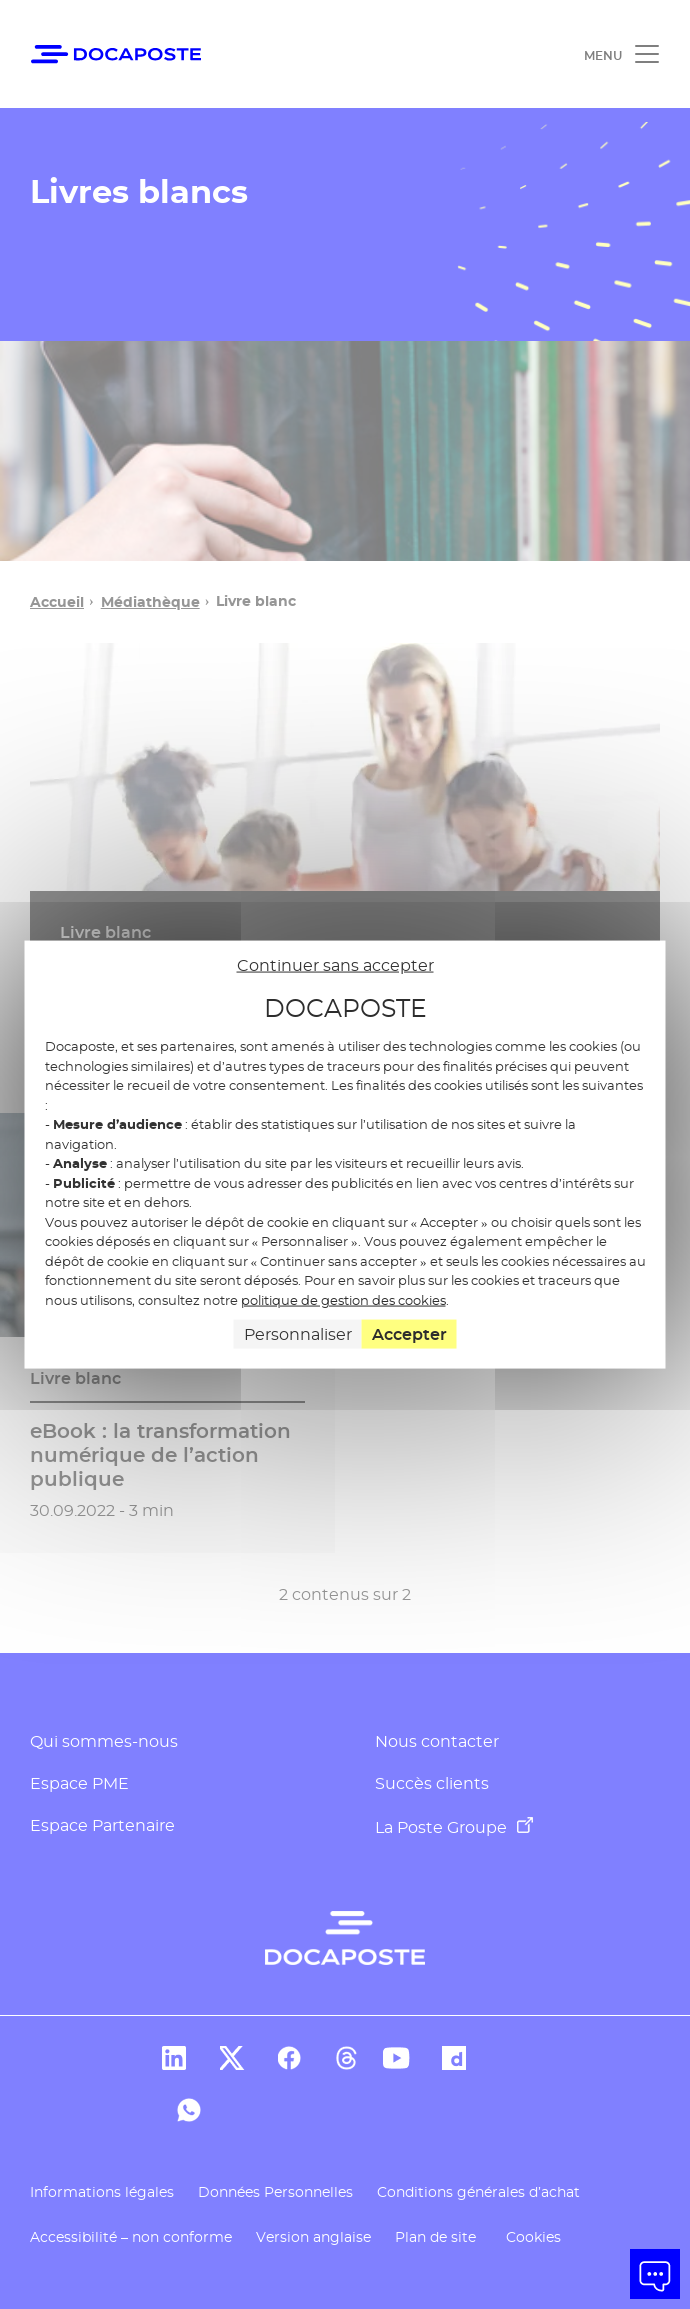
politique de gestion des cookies (343, 1299)
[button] (655, 2274)
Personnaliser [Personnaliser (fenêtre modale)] (298, 1334)
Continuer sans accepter (335, 964)
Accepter (409, 1334)
